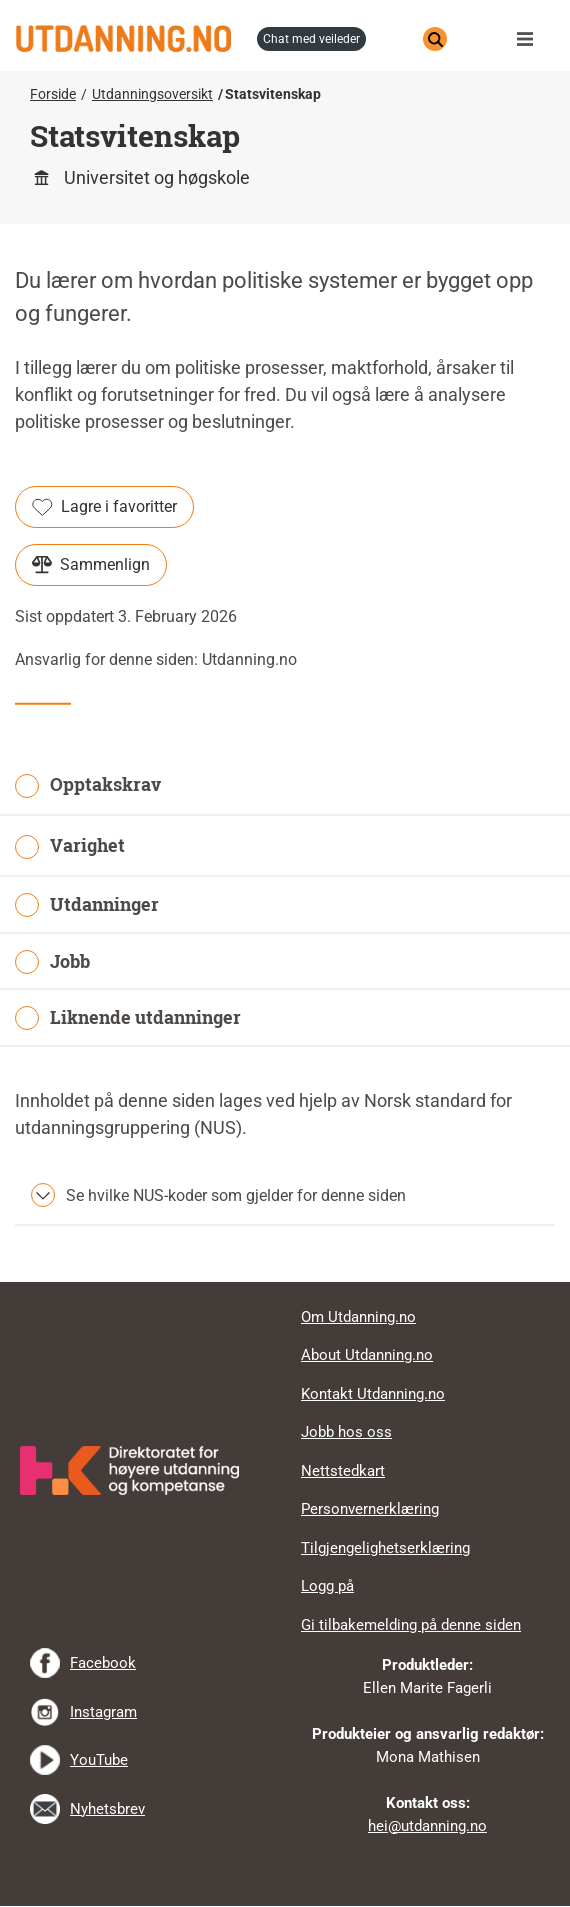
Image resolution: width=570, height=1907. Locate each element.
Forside (53, 94)
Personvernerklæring (370, 1509)
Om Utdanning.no (358, 1317)
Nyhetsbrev (107, 1809)
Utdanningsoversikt (152, 94)
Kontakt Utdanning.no (373, 1394)
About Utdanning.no (367, 1355)
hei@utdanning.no (427, 1826)
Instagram (103, 1712)
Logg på (327, 1586)
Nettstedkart (343, 1471)
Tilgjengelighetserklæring (385, 1548)
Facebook (103, 1663)
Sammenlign (91, 565)
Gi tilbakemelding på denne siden (411, 1625)
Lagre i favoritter (104, 507)
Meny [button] (530, 39)
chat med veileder (311, 39)
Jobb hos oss (346, 1432)
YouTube (99, 1760)
